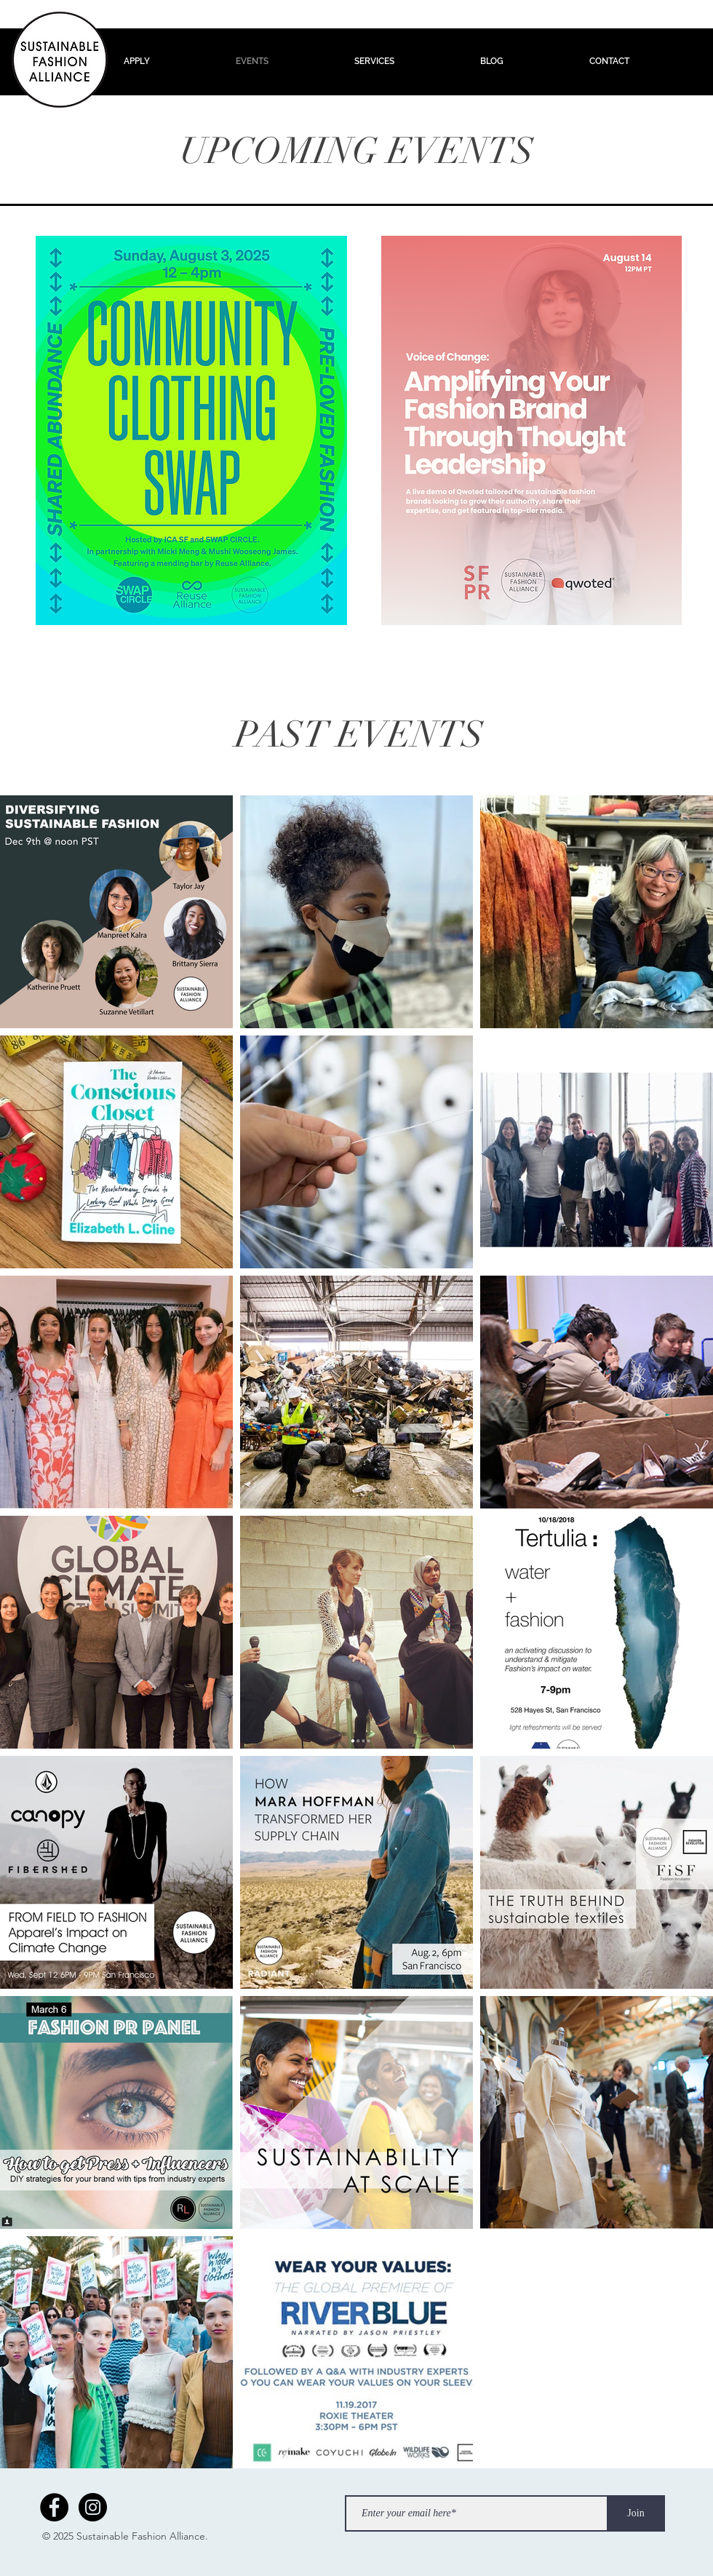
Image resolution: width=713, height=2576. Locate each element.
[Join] (636, 2513)
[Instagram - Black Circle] (93, 2507)
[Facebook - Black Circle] (54, 2507)
